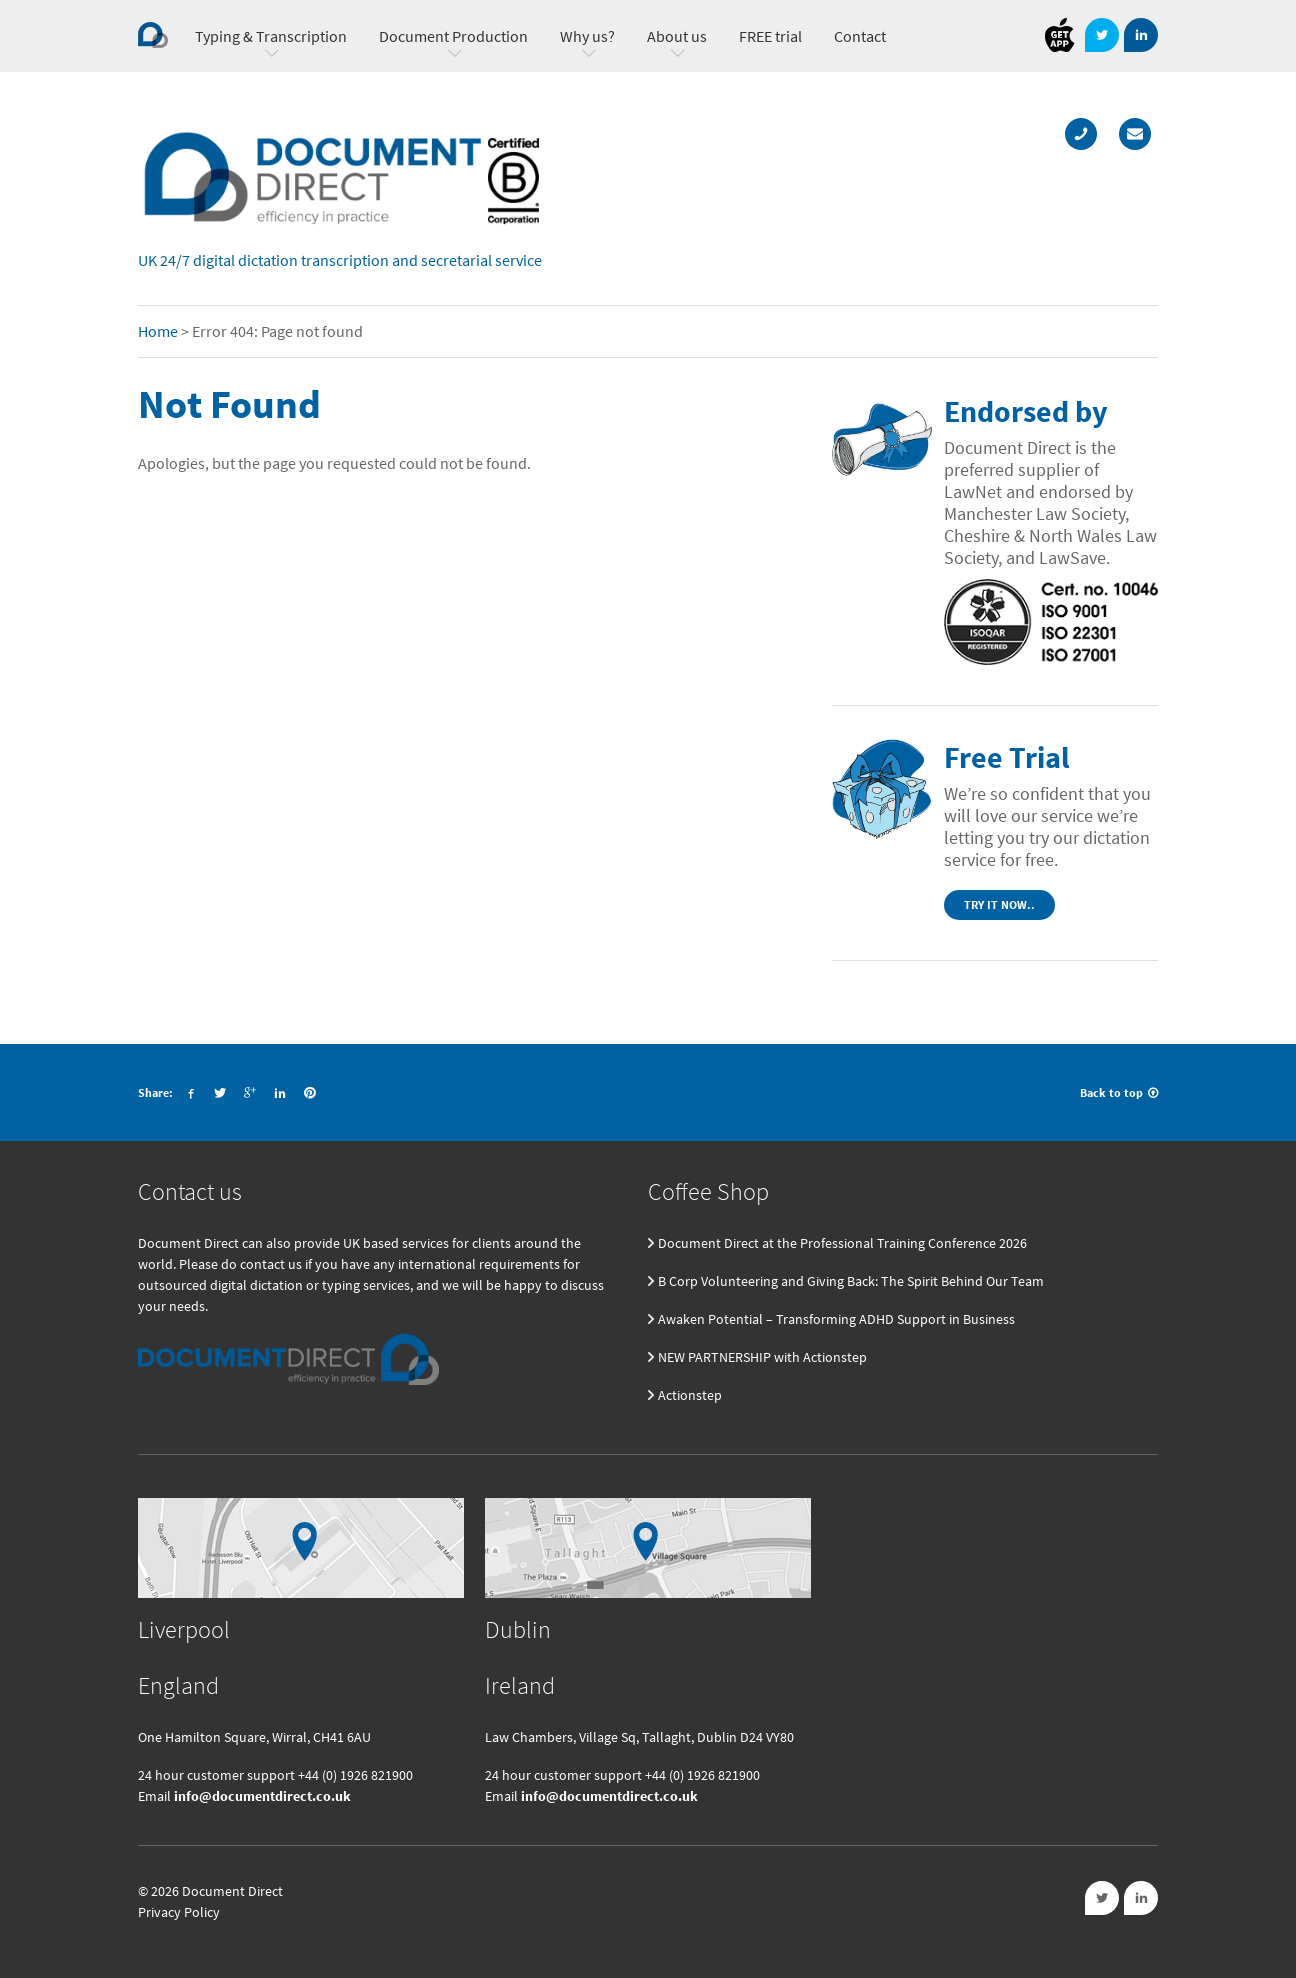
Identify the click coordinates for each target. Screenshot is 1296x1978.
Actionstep (690, 1395)
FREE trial (770, 36)
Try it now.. (999, 904)
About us (677, 36)
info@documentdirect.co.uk (262, 1796)
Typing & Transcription (271, 36)
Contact (860, 36)
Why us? (587, 36)
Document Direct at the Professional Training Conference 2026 (842, 1243)
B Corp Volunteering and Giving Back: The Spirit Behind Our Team (851, 1281)
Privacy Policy (179, 1912)
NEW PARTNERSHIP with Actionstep (762, 1357)
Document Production (453, 36)
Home (158, 331)
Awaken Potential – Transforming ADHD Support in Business (836, 1319)
